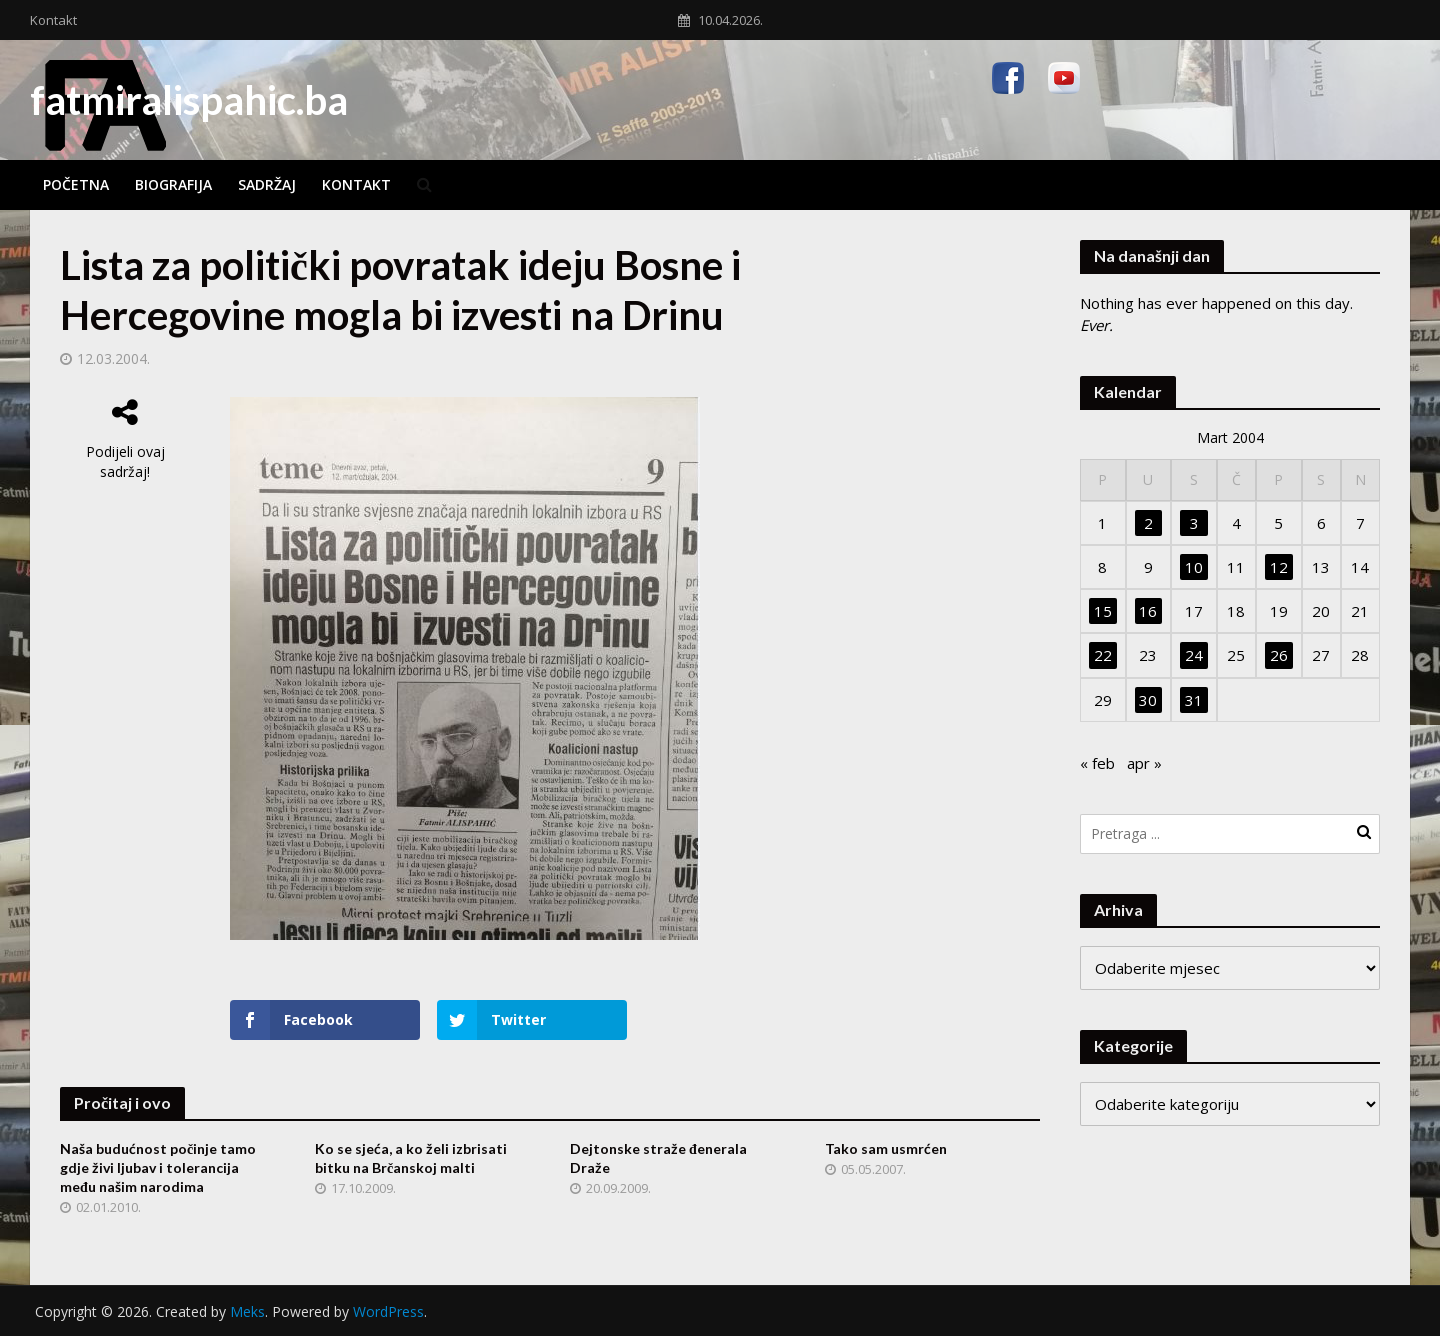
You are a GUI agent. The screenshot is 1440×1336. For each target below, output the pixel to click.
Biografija (173, 184)
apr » (1144, 763)
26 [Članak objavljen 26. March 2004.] (1279, 655)
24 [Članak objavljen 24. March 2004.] (1194, 655)
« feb (1097, 763)
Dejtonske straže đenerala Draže (658, 1158)
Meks (247, 1311)
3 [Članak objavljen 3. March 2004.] (1194, 523)
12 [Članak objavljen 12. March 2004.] (1279, 567)
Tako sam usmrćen (886, 1148)
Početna (76, 184)
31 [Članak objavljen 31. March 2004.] (1194, 700)
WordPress (388, 1311)
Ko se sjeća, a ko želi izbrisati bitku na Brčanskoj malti (411, 1158)
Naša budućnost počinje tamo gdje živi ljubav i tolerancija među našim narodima (158, 1167)
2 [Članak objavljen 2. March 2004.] (1148, 523)
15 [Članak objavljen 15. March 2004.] (1103, 611)
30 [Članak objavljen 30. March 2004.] (1148, 700)
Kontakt (53, 20)
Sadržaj (267, 184)
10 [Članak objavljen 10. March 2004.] (1194, 567)
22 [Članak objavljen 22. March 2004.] (1103, 655)
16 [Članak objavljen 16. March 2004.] (1148, 611)
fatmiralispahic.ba (189, 100)
